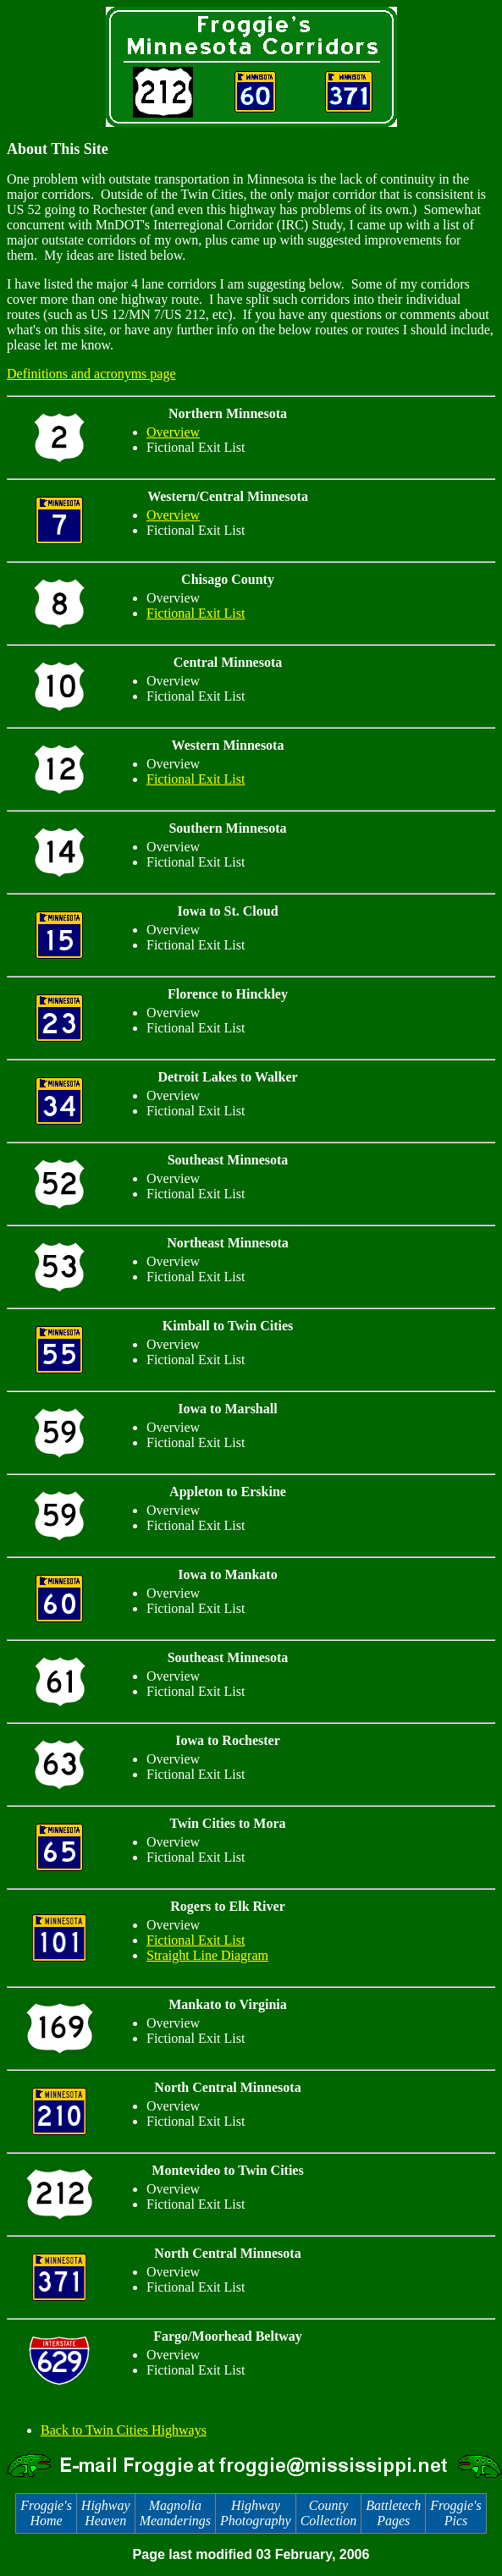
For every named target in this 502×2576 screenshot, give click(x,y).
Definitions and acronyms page (91, 373)
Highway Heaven (105, 2513)
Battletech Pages (393, 2513)
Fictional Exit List (195, 613)
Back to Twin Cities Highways (124, 2430)
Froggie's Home (46, 2513)
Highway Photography (255, 2513)
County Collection (329, 2513)
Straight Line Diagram (207, 1955)
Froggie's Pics (456, 2513)
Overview (173, 432)
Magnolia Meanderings (175, 2513)
